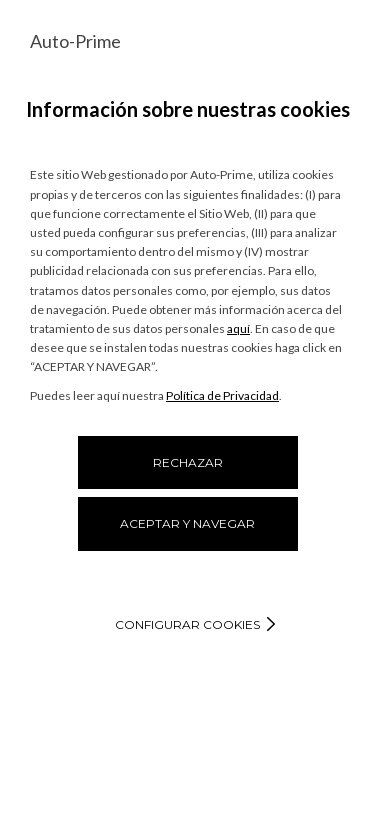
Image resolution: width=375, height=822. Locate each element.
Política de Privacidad (222, 395)
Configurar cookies (187, 624)
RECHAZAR (188, 462)
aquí (238, 328)
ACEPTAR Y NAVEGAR (187, 523)
